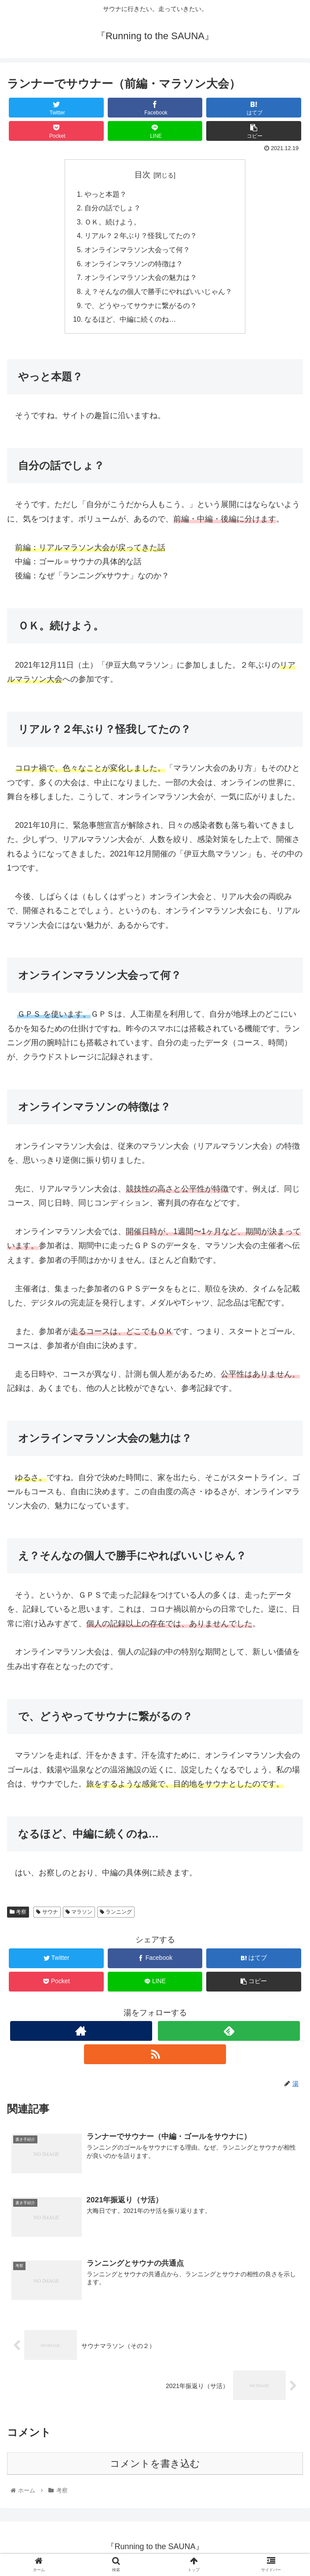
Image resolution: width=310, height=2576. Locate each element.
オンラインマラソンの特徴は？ (134, 266)
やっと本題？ (106, 194)
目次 (142, 174)
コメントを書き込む (155, 2467)
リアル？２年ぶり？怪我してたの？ (141, 237)
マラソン (79, 1915)
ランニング (116, 1915)
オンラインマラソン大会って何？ (137, 251)
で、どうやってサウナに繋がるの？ (141, 308)
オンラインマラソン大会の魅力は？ (141, 280)
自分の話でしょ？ (113, 209)
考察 (18, 1915)
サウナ (47, 1915)
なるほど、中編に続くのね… (130, 323)
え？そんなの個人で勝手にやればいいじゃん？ (159, 294)
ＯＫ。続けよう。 (113, 223)
